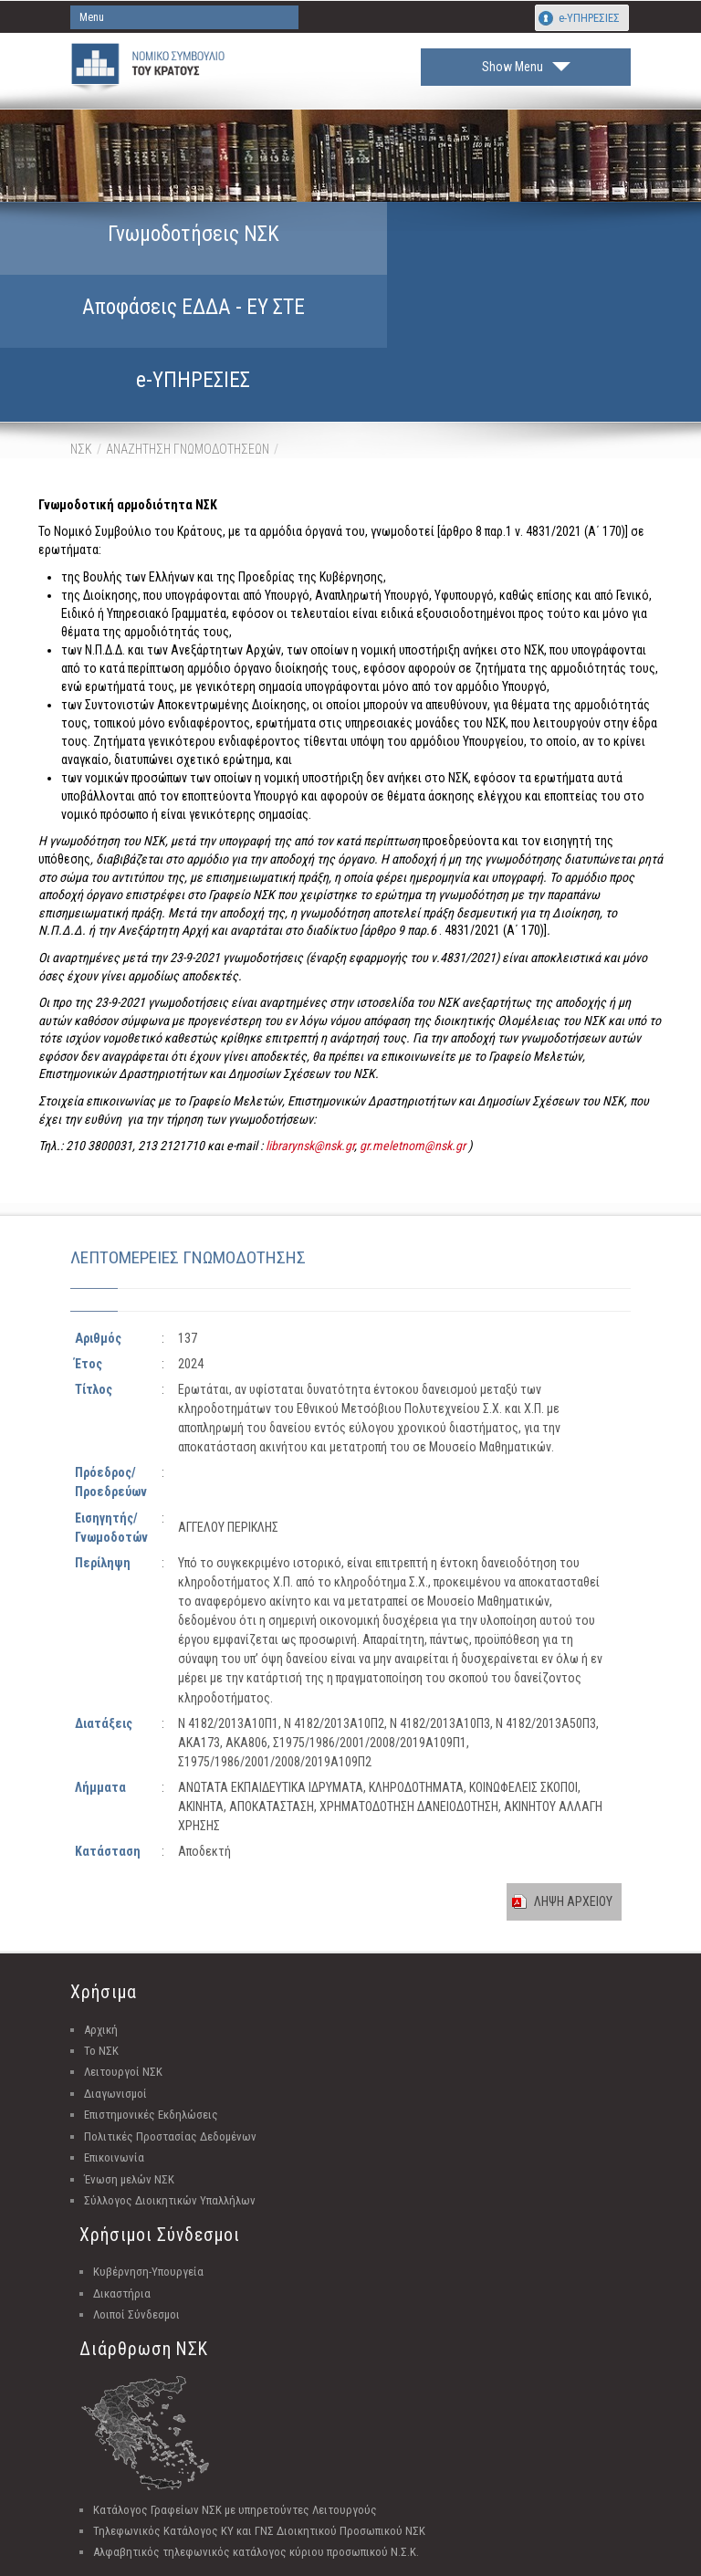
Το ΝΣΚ (101, 1934)
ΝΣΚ (81, 331)
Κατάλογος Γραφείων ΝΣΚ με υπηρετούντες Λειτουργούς (235, 2392)
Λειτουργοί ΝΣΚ (123, 1955)
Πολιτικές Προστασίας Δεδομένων (170, 2019)
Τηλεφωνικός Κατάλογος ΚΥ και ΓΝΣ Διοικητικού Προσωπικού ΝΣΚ (259, 2414)
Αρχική (101, 1912)
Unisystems (443, 2558)
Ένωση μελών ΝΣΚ (129, 2061)
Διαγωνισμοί (115, 1977)
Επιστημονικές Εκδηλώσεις (151, 1998)
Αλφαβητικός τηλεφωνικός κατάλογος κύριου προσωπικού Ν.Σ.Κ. (256, 2435)
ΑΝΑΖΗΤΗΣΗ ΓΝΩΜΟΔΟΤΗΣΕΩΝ (187, 331)
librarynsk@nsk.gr (310, 1028)
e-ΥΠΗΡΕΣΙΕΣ (589, 18)
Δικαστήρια (122, 2176)
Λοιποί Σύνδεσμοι (136, 2197)
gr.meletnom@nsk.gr (413, 1028)
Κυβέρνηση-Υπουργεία (148, 2155)
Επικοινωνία (114, 2040)
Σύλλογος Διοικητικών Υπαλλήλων (170, 2083)
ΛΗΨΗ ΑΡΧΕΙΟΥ (573, 1784)
